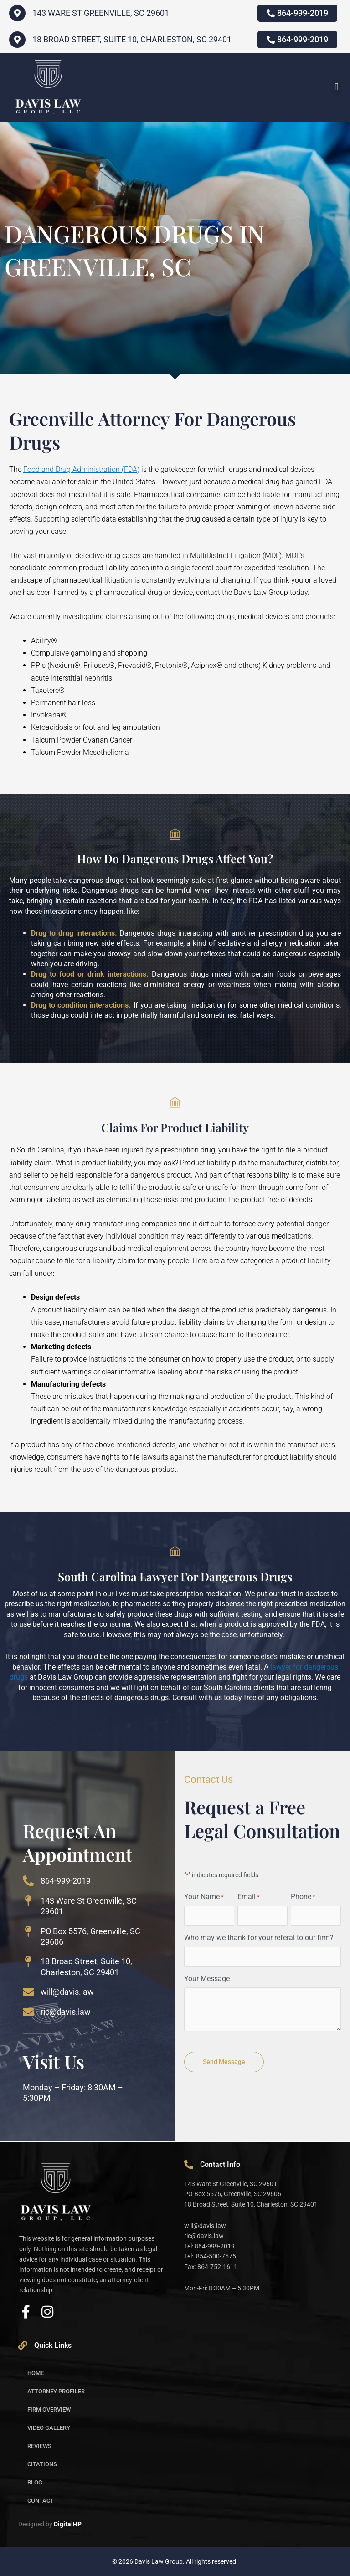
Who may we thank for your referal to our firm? (259, 1937)
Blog (34, 2482)
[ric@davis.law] (28, 2012)
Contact (40, 2500)
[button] (336, 87)
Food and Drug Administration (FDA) (81, 469)
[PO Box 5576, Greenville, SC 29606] (28, 1931)
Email (248, 1897)
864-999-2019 (66, 1880)
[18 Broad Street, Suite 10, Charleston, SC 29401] (17, 39)
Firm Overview (49, 2409)
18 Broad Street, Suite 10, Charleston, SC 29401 (132, 39)
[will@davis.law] (28, 1992)
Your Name (204, 1897)
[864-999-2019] (28, 1880)
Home (35, 2373)
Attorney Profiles (56, 2391)
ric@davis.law (66, 2012)
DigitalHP (68, 2524)
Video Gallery (48, 2427)
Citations (42, 2464)
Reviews (39, 2446)
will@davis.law (67, 1992)
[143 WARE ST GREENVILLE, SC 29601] (17, 13)
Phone (303, 1897)
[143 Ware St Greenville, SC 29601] (28, 1900)
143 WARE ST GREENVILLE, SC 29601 (100, 13)
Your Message (207, 1978)
